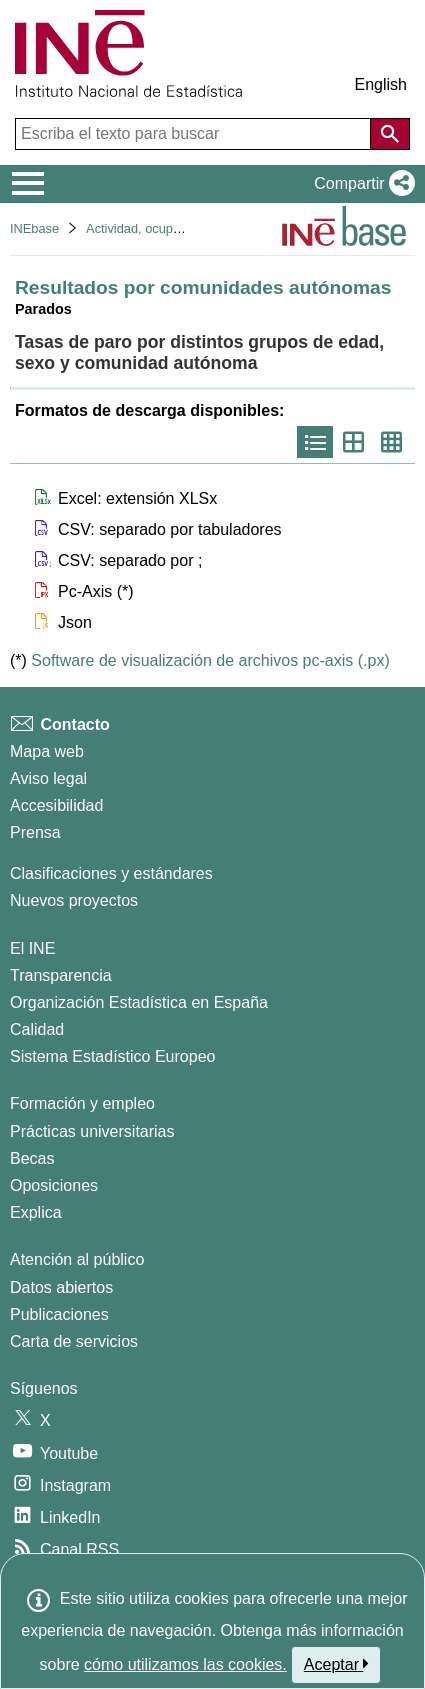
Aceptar (336, 1664)
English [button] (381, 84)
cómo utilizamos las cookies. (185, 1664)
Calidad (37, 1029)
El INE (32, 948)
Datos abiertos (61, 1287)
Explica (36, 1212)
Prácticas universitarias (92, 1131)
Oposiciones (54, 1185)
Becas (32, 1158)
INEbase (34, 228)
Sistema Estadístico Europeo (112, 1056)
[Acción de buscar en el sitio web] (390, 134)
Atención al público (77, 1259)
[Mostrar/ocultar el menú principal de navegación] (28, 184)
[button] (360, 184)
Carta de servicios (74, 1341)
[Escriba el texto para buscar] (195, 134)
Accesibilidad (56, 805)
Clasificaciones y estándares (111, 873)
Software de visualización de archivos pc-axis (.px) (210, 660)
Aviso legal (48, 778)
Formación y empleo (82, 1103)
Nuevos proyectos (74, 900)
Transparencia (61, 975)
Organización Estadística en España (139, 1002)
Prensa (35, 832)
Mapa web (47, 751)
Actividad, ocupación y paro (164, 228)
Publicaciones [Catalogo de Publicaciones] (59, 1314)
